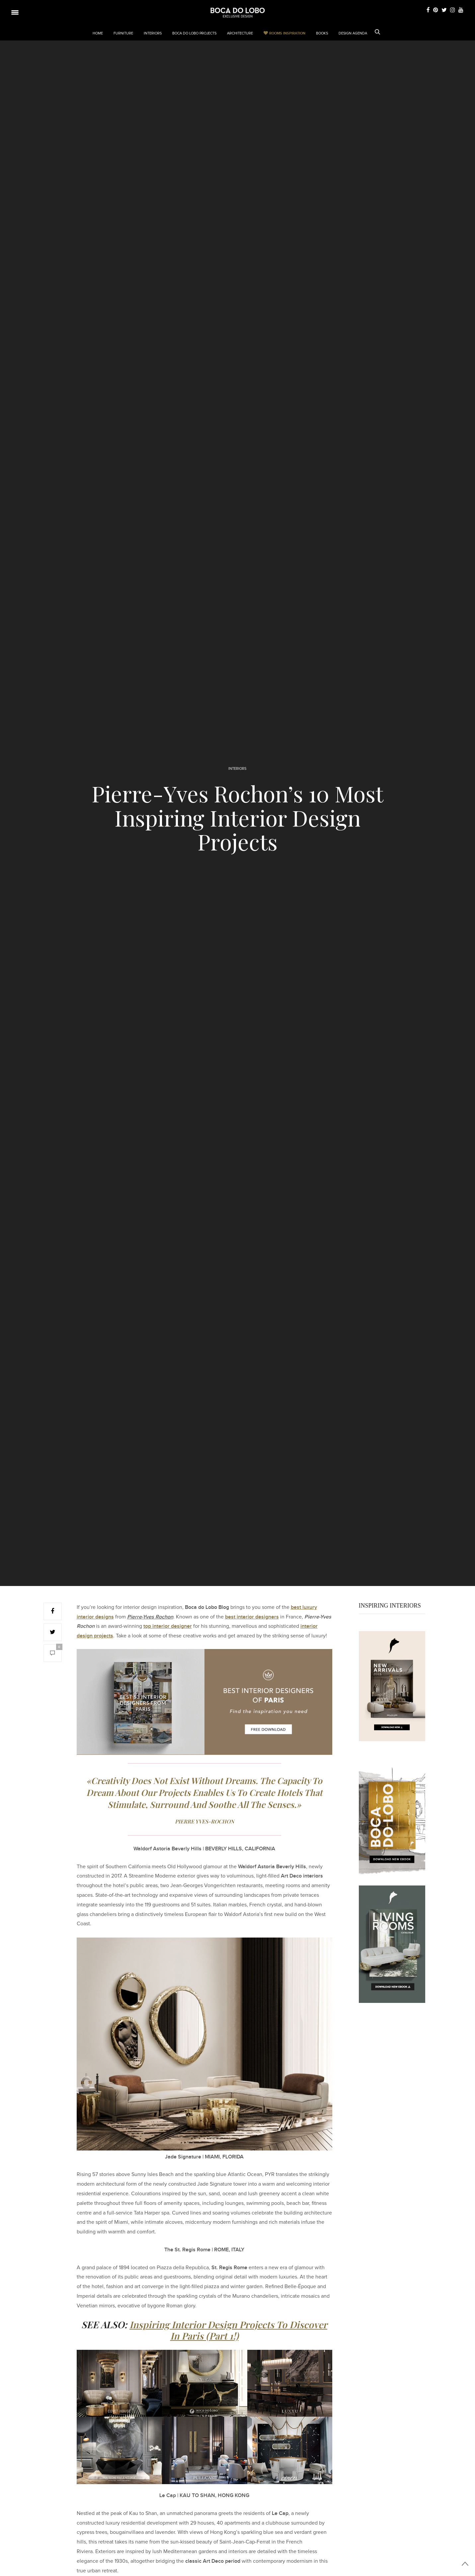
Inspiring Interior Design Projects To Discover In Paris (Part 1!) (228, 2330)
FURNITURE (123, 33)
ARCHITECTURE (240, 33)
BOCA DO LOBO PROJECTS (194, 33)
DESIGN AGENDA (353, 33)
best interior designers (252, 1617)
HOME (98, 33)
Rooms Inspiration (287, 33)
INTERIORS (153, 33)
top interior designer (167, 1626)
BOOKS (322, 33)
